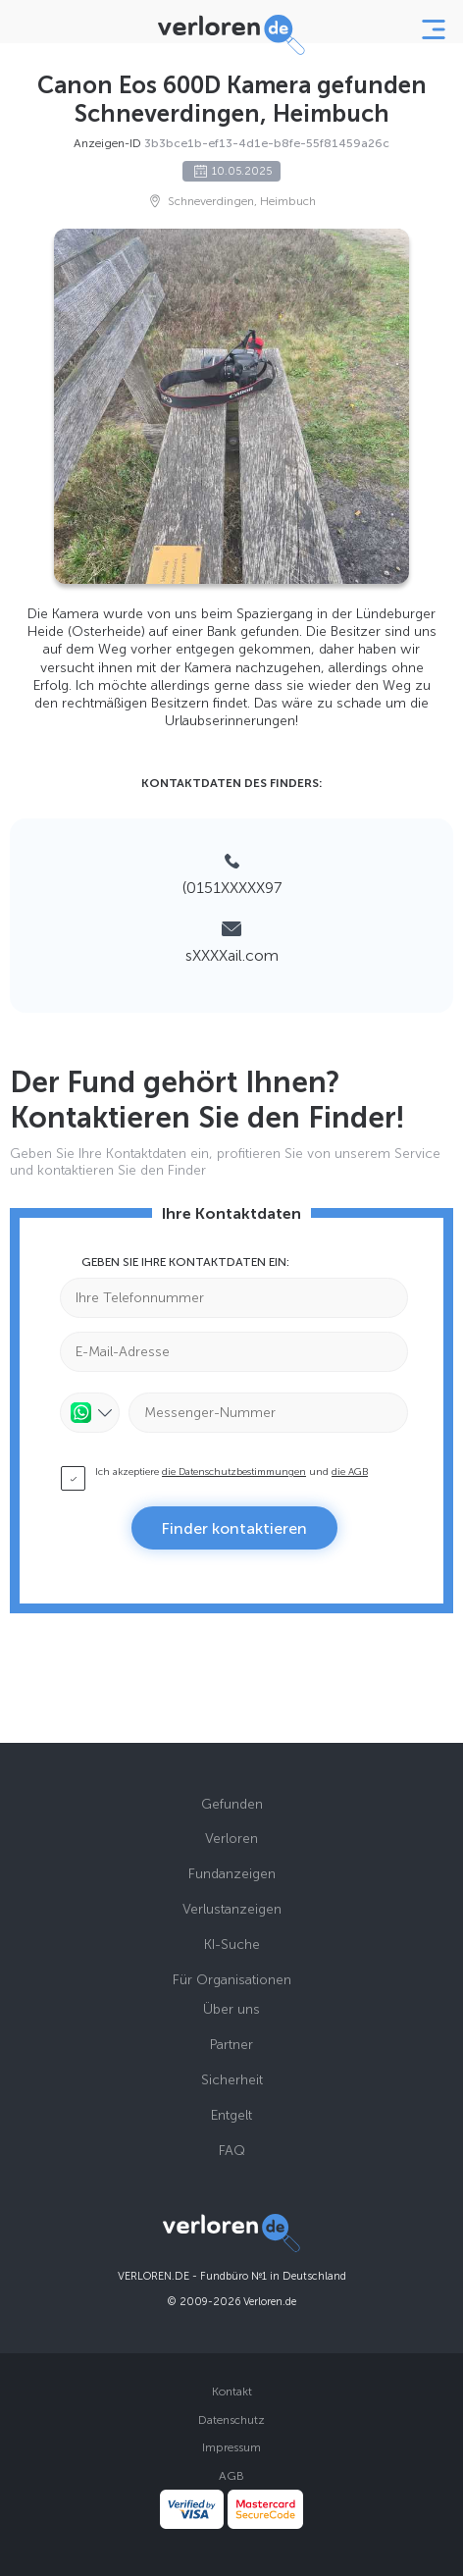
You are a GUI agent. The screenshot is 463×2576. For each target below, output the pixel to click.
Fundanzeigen (232, 1874)
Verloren (231, 1838)
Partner (231, 2044)
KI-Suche (232, 1944)
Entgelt (231, 2115)
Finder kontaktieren (234, 1528)
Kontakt (232, 2391)
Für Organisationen (232, 1979)
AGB (231, 2476)
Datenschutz (231, 2420)
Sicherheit (232, 2080)
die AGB (350, 1472)
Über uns (231, 2009)
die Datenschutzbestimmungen (234, 1472)
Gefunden (232, 1804)
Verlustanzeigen (232, 1909)
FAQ (232, 2150)
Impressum (231, 2447)
